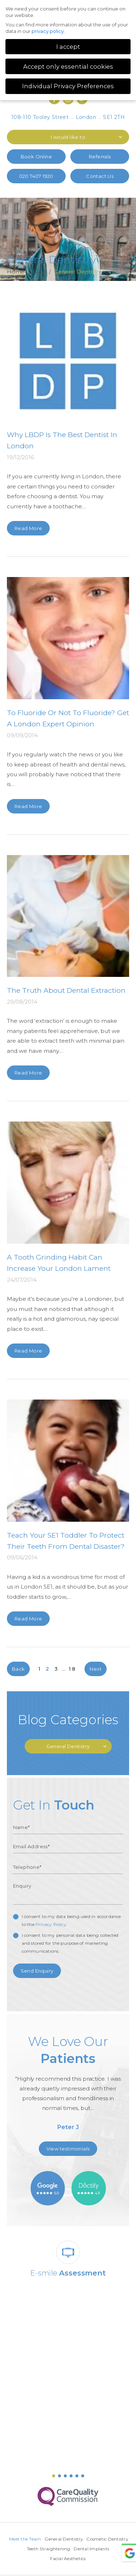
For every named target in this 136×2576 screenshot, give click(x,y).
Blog (39, 271)
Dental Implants (48, 2558)
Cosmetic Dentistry (45, 2548)
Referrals (100, 156)
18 (73, 1669)
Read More (28, 528)
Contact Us (100, 176)
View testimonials (68, 2149)
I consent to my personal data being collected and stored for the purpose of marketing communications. (70, 1943)
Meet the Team (47, 2539)
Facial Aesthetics (87, 2558)
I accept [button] (68, 46)
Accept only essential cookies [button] (68, 66)
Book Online (36, 156)
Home (16, 271)
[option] (68, 2085)
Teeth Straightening (90, 2548)
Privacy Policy (51, 1924)
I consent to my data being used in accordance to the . (71, 1920)
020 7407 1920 (36, 176)
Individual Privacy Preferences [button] (68, 86)
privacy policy (48, 31)
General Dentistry (86, 2539)
